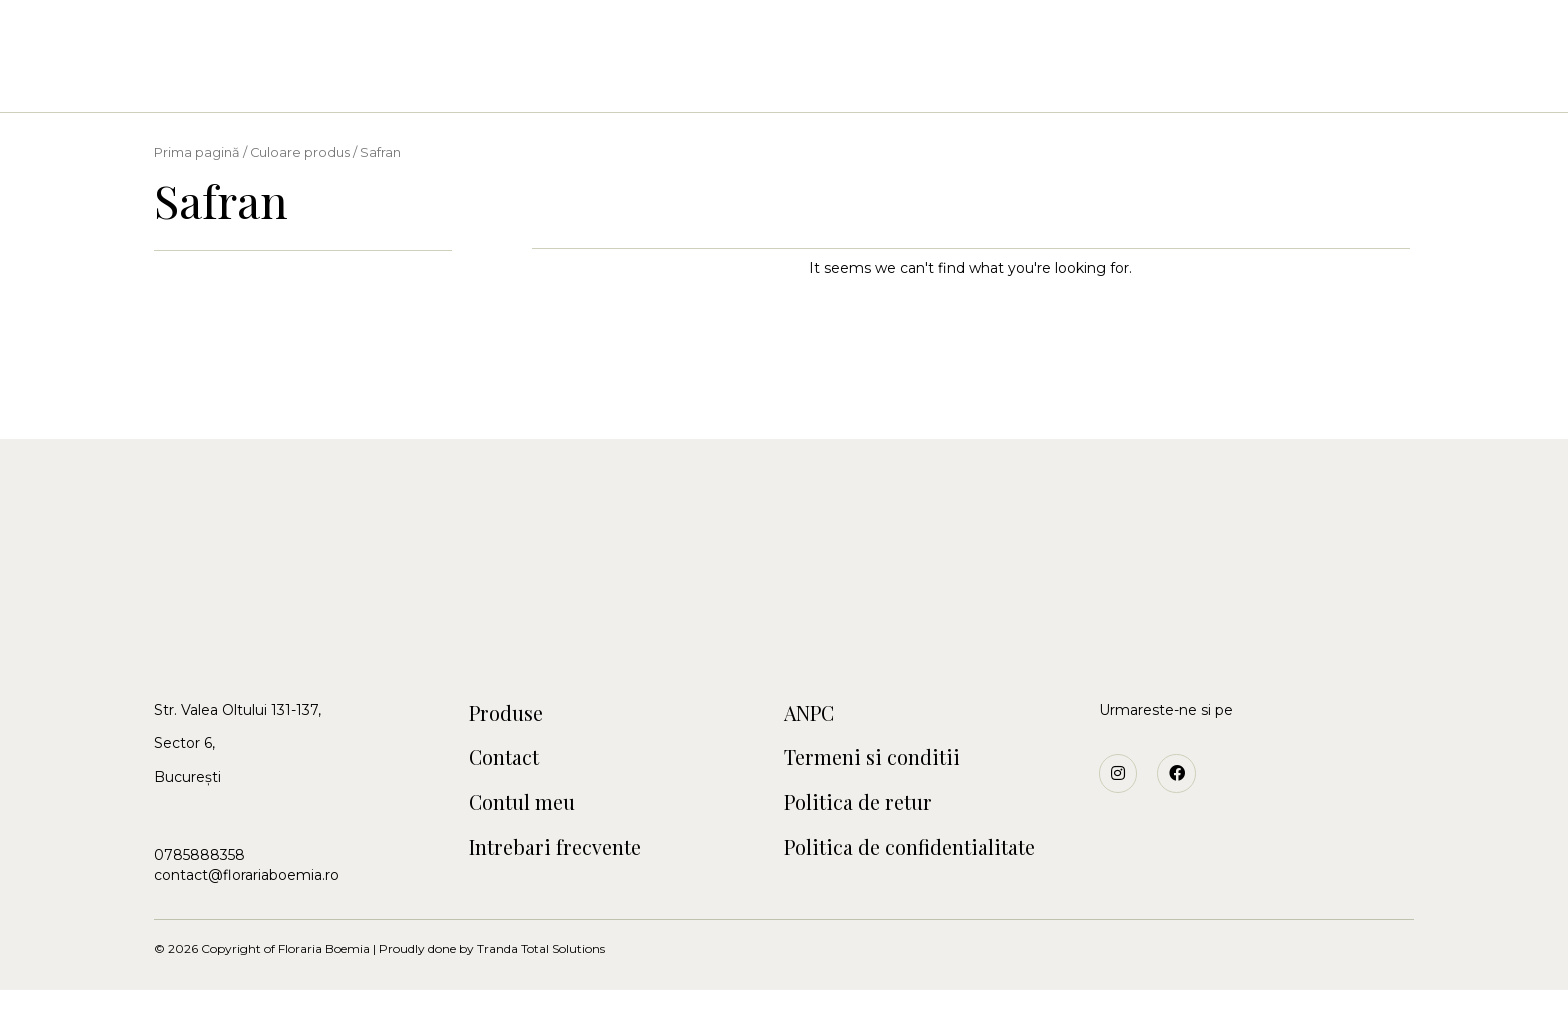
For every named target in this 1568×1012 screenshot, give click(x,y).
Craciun (818, 80)
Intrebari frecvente (573, 866)
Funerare (918, 80)
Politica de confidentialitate (930, 866)
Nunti (631, 80)
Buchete (545, 80)
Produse (513, 716)
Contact (1021, 80)
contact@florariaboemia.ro (246, 875)
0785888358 (199, 855)
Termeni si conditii (886, 766)
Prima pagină (197, 152)
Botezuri (720, 80)
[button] (93, 40)
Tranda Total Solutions (541, 970)
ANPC (815, 716)
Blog (1108, 80)
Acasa (458, 80)
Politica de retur (871, 816)
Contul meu (532, 816)
